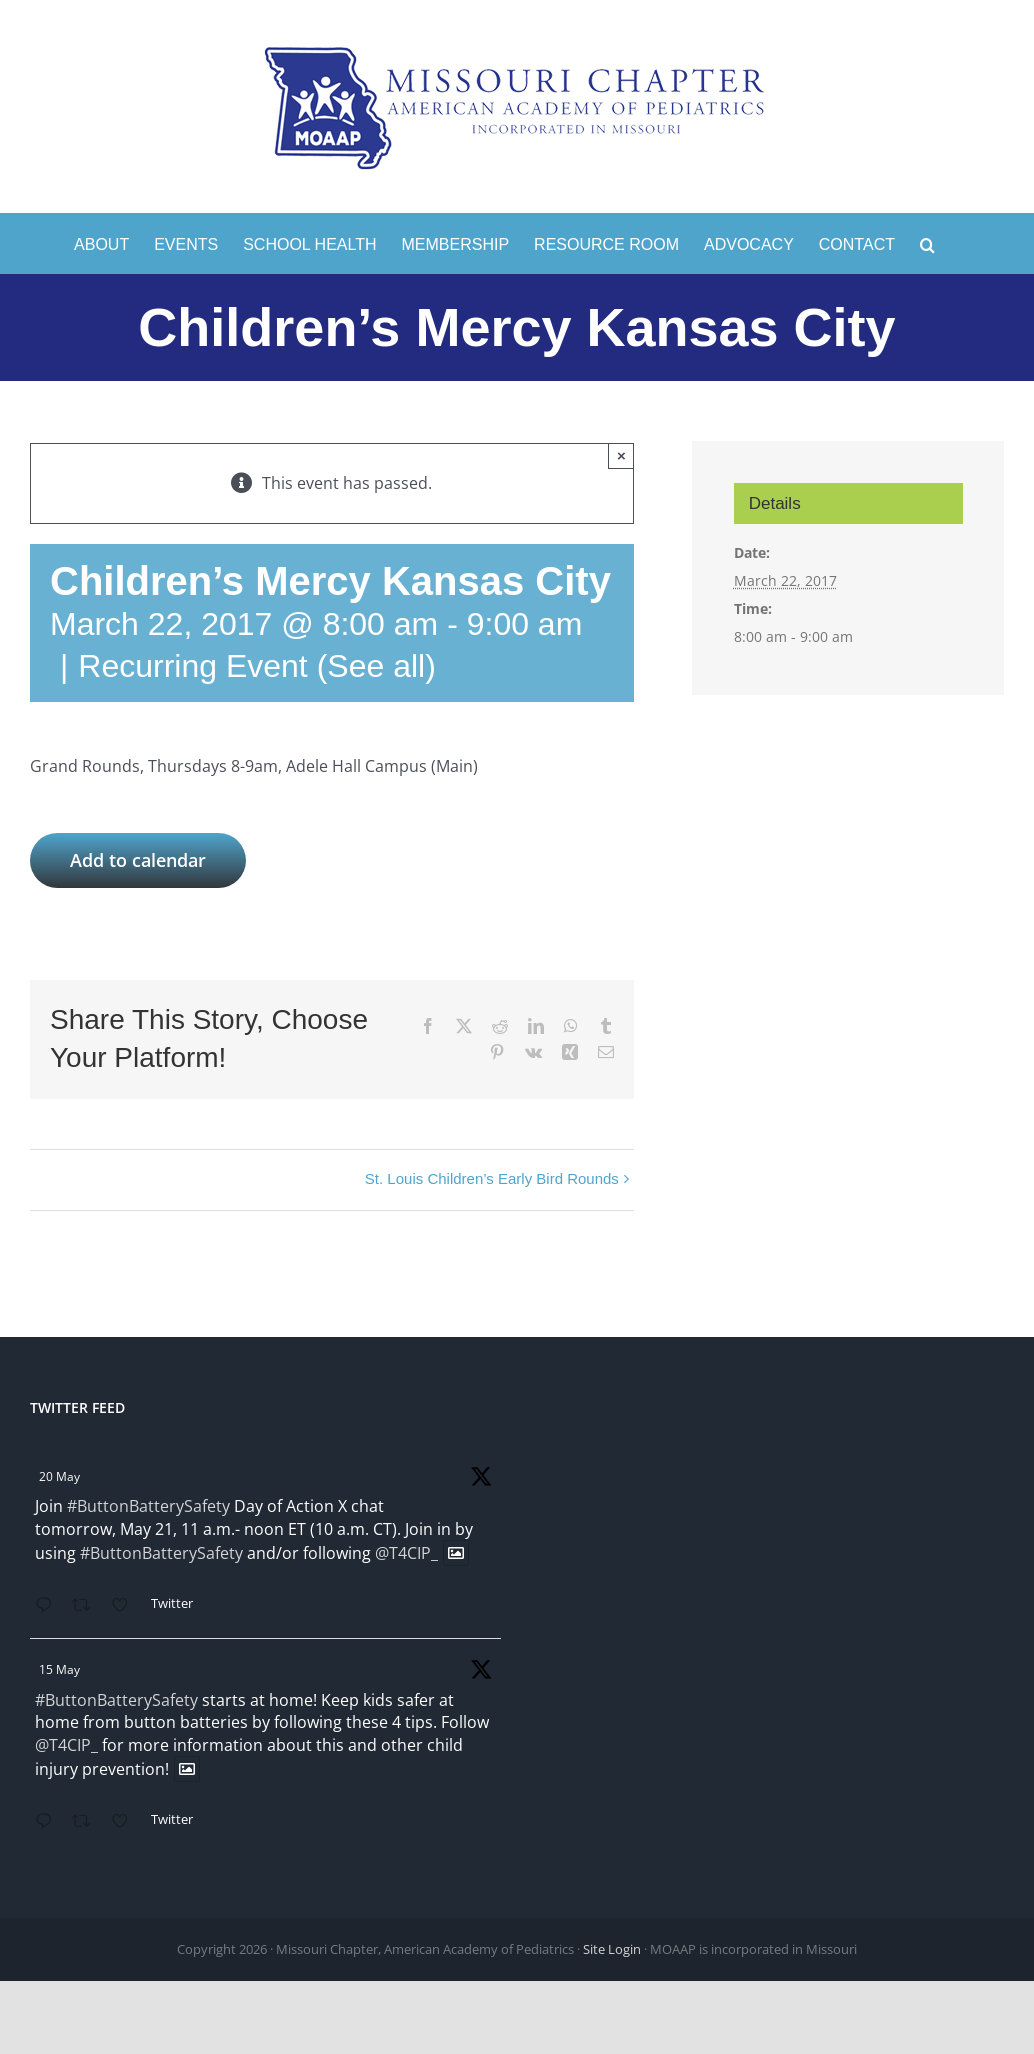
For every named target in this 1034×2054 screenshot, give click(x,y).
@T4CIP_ (406, 1553)
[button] (927, 243)
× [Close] (621, 455)
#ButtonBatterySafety (148, 1506)
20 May (59, 1476)
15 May (59, 1669)
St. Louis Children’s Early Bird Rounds (492, 1178)
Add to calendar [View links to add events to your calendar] (138, 860)
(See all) (376, 666)
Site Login (612, 1949)
